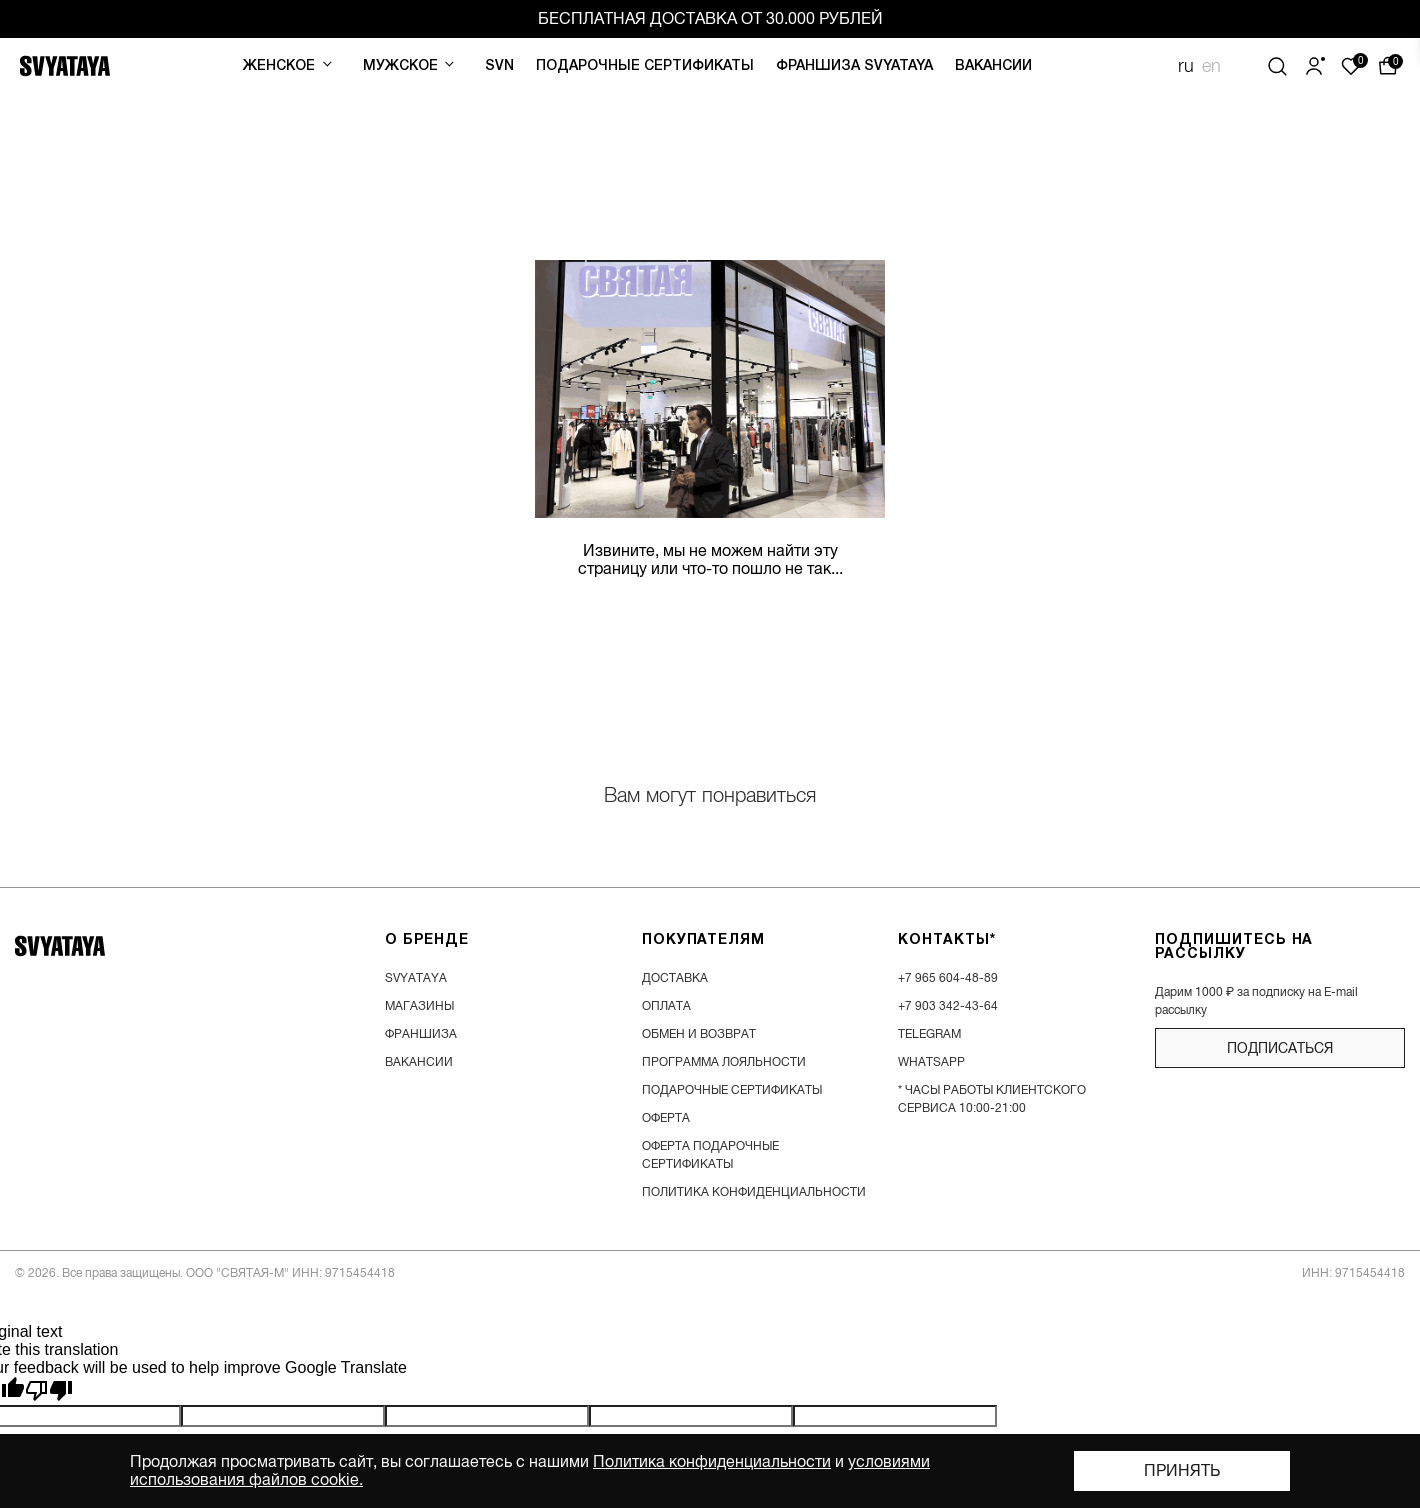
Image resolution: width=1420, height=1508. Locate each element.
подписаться (1280, 1048)
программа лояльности (724, 1062)
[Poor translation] (49, 1391)
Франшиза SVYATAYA (854, 66)
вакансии (419, 1062)
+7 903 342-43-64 (948, 1006)
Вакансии (993, 66)
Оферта (666, 1118)
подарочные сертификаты (732, 1090)
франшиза (421, 1034)
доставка (675, 978)
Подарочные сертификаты (645, 66)
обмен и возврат (699, 1034)
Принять (1182, 1471)
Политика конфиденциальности (712, 1462)
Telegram (929, 1034)
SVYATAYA (416, 978)
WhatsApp (931, 1062)
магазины (419, 1006)
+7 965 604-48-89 (948, 978)
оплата (666, 1006)
